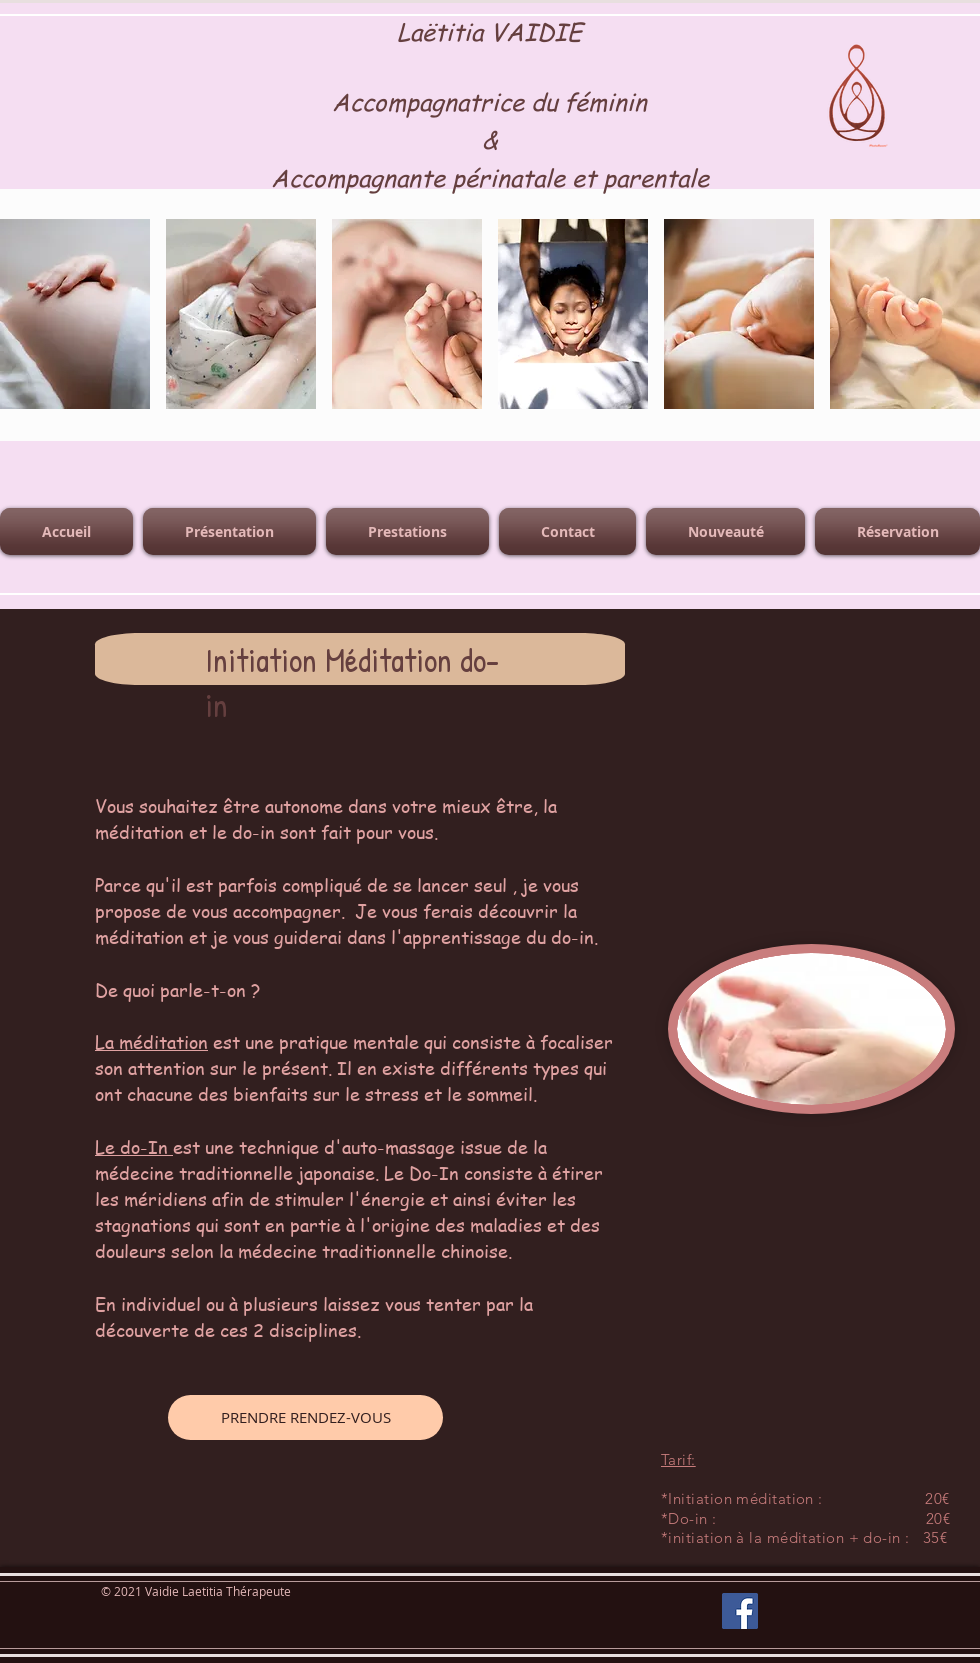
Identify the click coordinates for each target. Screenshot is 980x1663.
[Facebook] (740, 1611)
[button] (75, 314)
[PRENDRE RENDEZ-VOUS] (305, 1417)
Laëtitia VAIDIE (489, 31)
